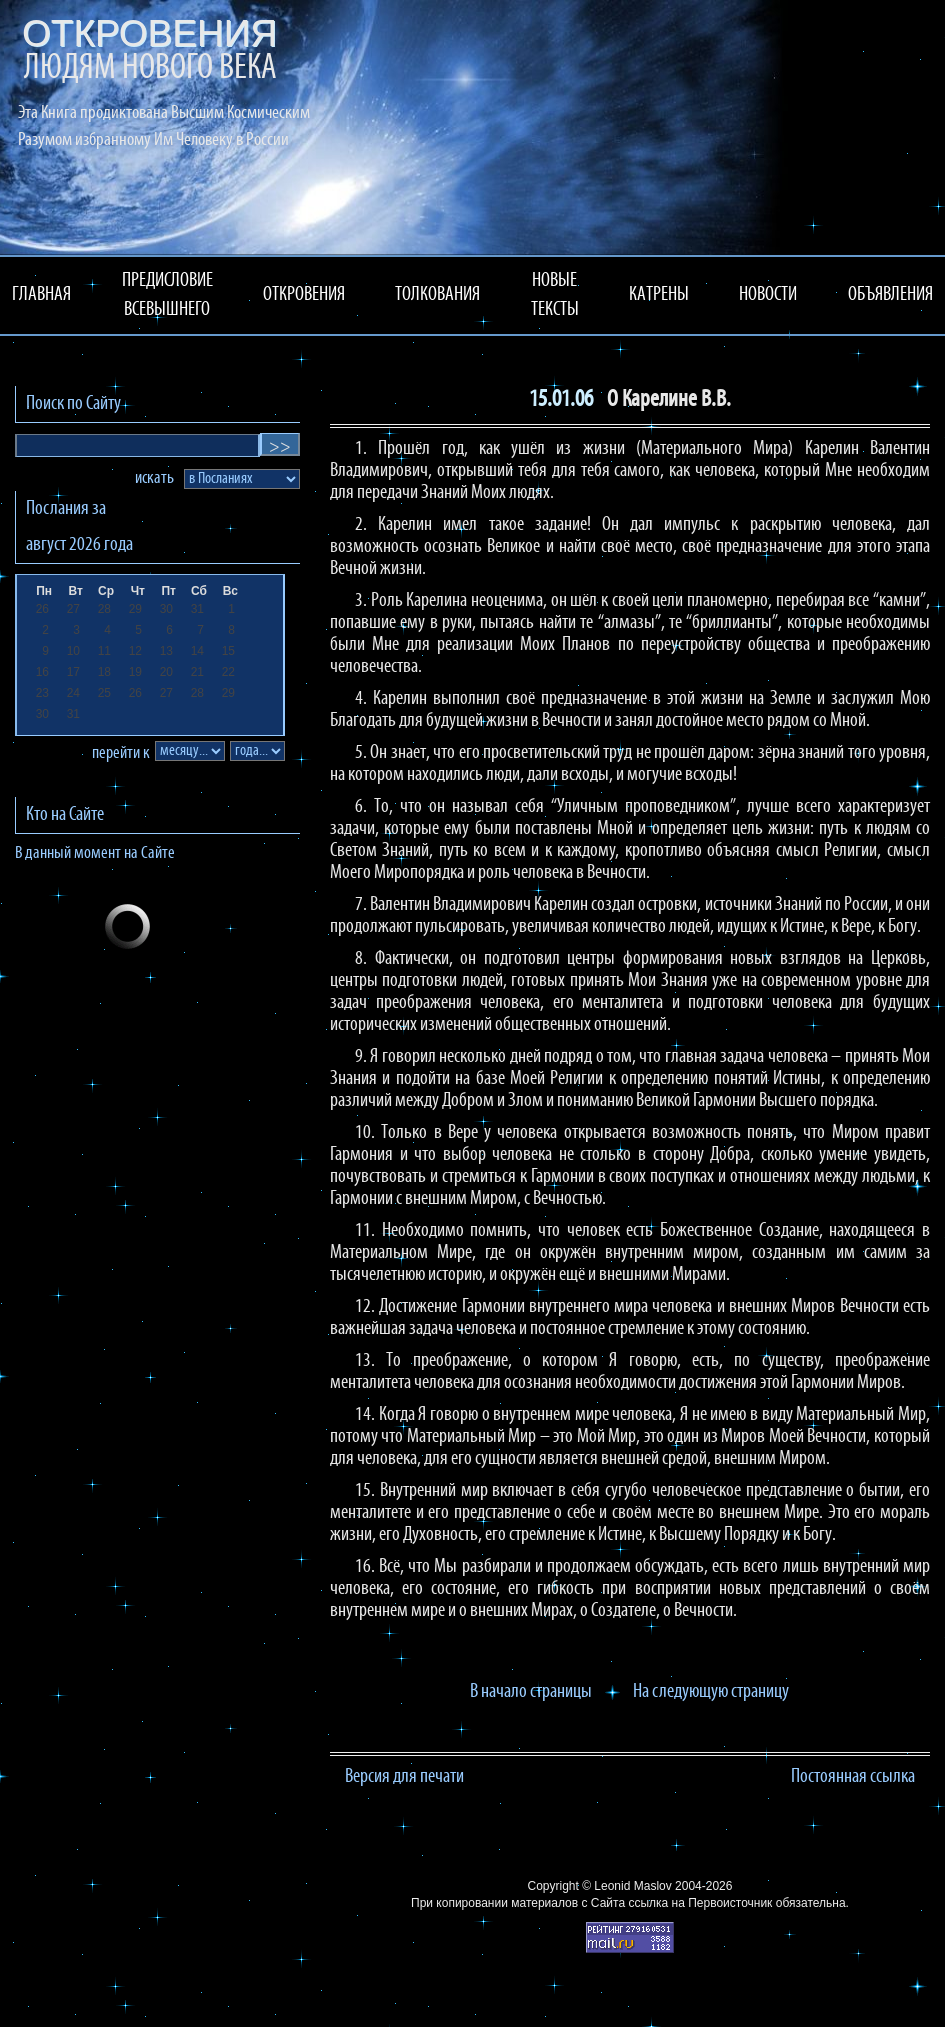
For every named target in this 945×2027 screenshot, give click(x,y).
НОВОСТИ (768, 295)
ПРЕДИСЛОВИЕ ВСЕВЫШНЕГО (167, 295)
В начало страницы (531, 1692)
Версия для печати (404, 1777)
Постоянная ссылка (853, 1777)
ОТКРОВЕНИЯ (304, 295)
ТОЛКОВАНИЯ (437, 295)
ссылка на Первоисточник (700, 1903)
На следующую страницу (711, 1692)
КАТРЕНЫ (659, 295)
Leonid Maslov (632, 1886)
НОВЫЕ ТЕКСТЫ (555, 295)
